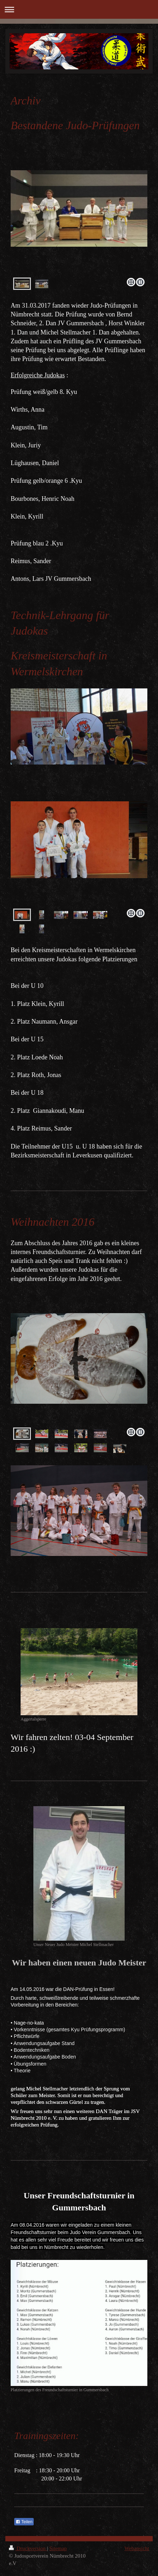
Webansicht (136, 2548)
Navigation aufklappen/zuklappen (79, 9)
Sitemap (58, 2548)
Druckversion (28, 2548)
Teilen (24, 2521)
